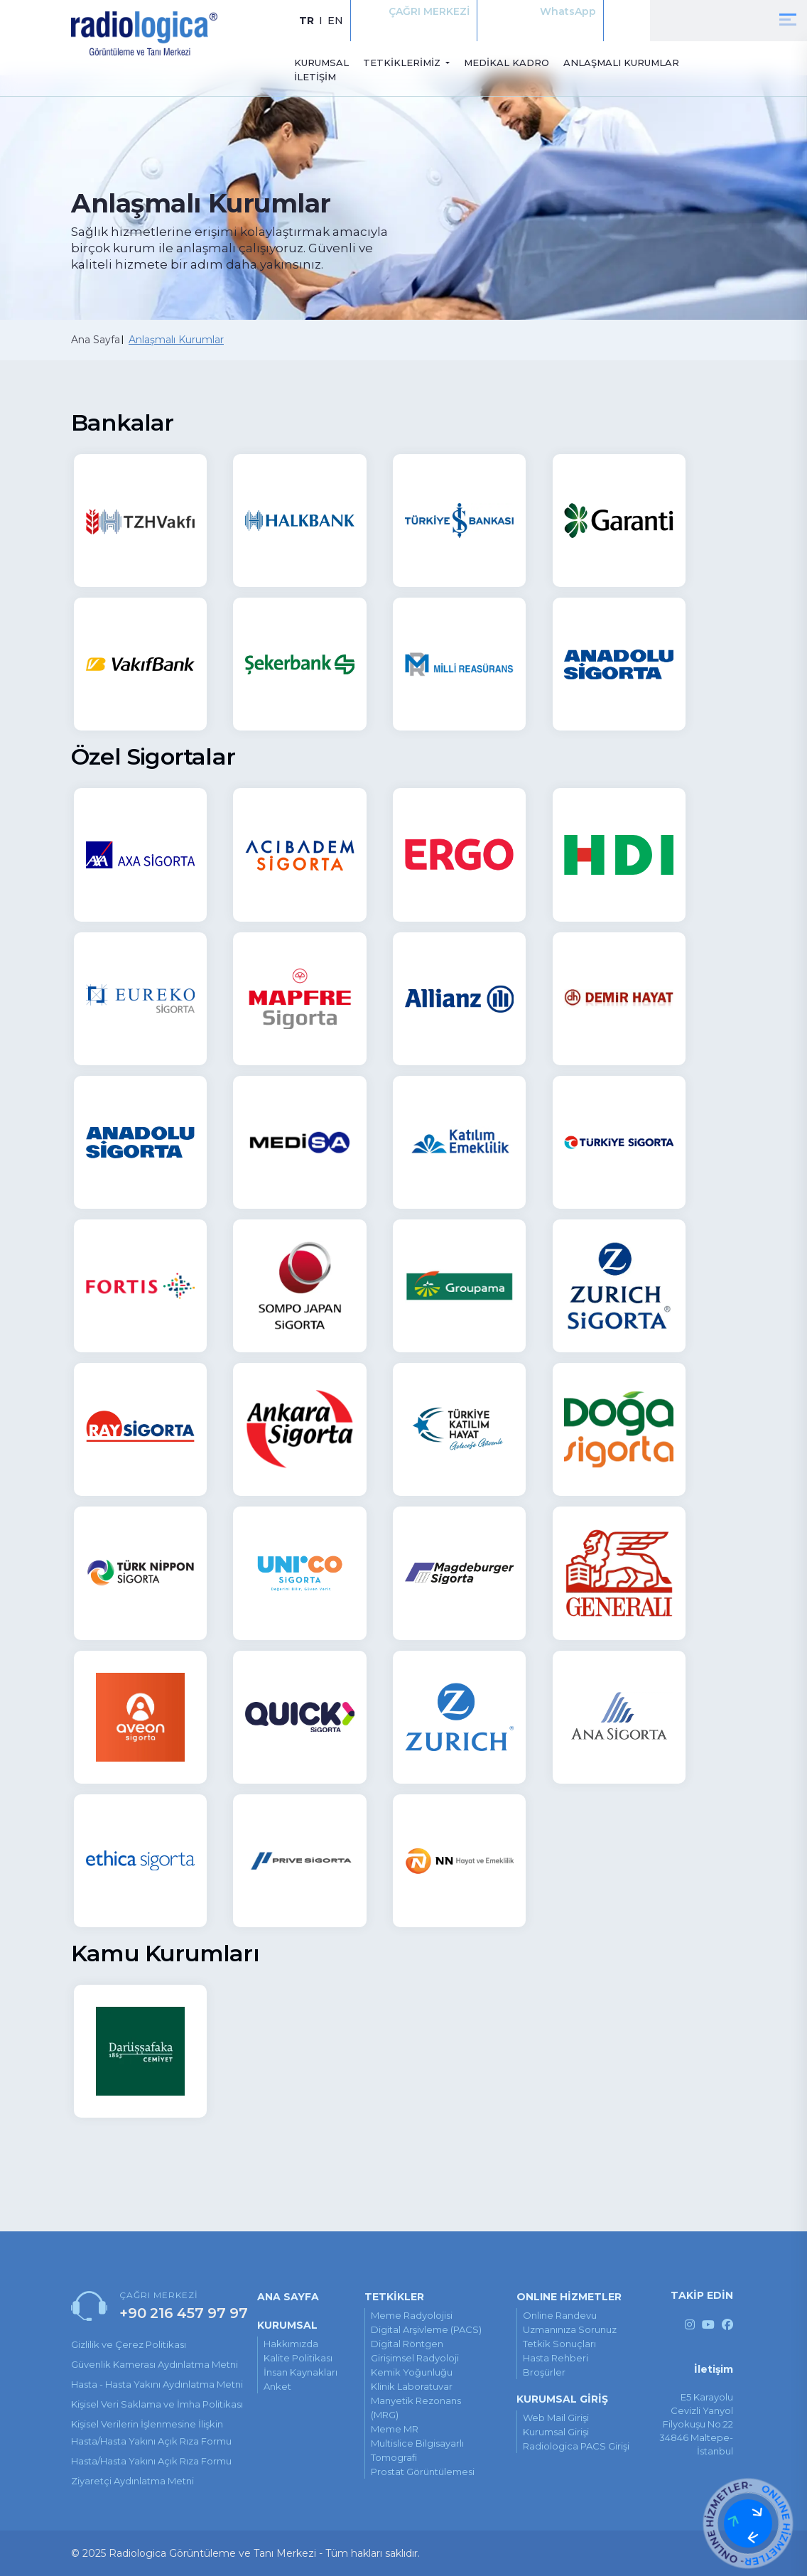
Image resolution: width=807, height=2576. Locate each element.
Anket (277, 2386)
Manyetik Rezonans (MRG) (416, 2407)
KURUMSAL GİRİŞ (562, 2399)
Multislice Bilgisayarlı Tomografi (417, 2450)
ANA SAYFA (288, 2296)
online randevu (560, 2315)
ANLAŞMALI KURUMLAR (621, 62)
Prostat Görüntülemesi (423, 2471)
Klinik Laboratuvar (412, 2386)
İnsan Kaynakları (300, 2372)
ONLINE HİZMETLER (569, 2296)
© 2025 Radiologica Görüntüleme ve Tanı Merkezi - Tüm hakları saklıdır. (245, 2553)
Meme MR (394, 2429)
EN (335, 20)
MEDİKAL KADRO (506, 62)
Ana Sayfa (95, 339)
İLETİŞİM (315, 76)
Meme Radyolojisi (412, 2315)
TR (306, 20)
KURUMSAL (321, 62)
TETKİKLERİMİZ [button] (403, 62)
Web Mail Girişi (556, 2417)
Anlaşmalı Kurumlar (176, 339)
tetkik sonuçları (559, 2343)
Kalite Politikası (298, 2358)
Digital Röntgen (407, 2343)
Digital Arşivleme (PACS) (426, 2329)
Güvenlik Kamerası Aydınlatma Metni (154, 2364)
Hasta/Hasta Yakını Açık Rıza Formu (151, 2461)
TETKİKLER (394, 2296)
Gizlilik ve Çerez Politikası (128, 2344)
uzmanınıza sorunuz (570, 2329)
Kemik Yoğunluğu (412, 2372)
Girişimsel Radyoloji (415, 2358)
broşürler (544, 2372)
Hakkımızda (291, 2343)
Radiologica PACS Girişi (576, 2446)
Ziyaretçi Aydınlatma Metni (132, 2480)
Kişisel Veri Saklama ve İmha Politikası (157, 2404)
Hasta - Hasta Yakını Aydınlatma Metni (157, 2384)
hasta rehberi (555, 2358)
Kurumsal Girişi (556, 2431)
